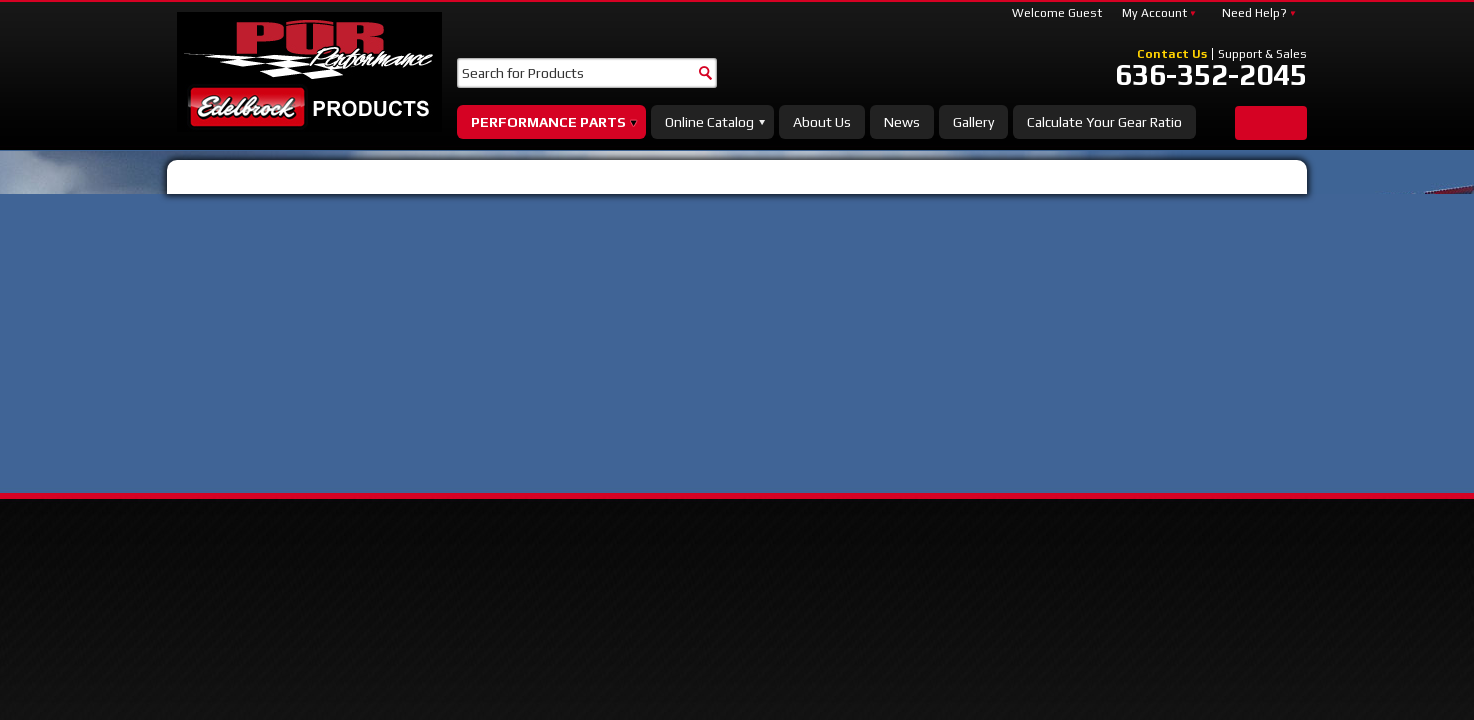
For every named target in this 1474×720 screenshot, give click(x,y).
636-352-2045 (1211, 75)
